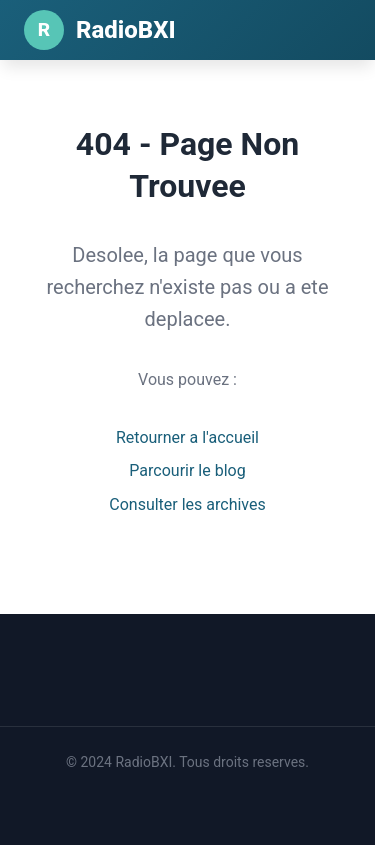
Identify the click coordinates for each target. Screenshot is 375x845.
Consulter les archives (187, 504)
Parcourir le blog (187, 470)
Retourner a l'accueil (187, 437)
